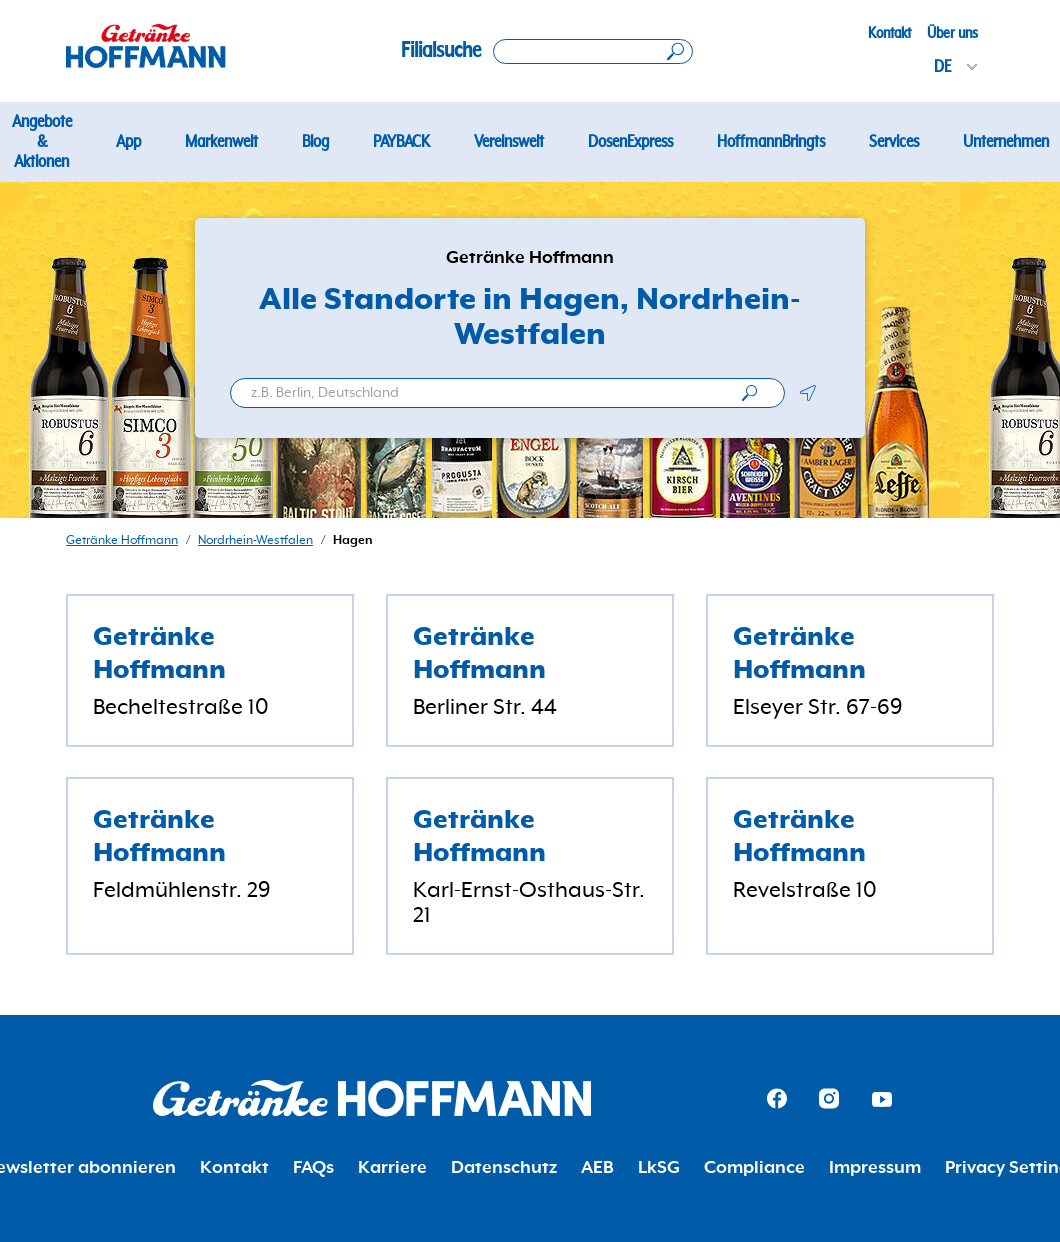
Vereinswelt (509, 142)
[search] (749, 393)
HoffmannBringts (771, 142)
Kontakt (889, 33)
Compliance (754, 1168)
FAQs (313, 1168)
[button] (807, 393)
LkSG (659, 1168)
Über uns (952, 33)
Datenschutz (504, 1168)
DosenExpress (630, 142)
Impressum (875, 1168)
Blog (315, 142)
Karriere (392, 1168)
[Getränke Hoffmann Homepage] (372, 1098)
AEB (597, 1168)
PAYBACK (401, 142)
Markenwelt (221, 142)
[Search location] (593, 51)
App (128, 142)
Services (894, 142)
